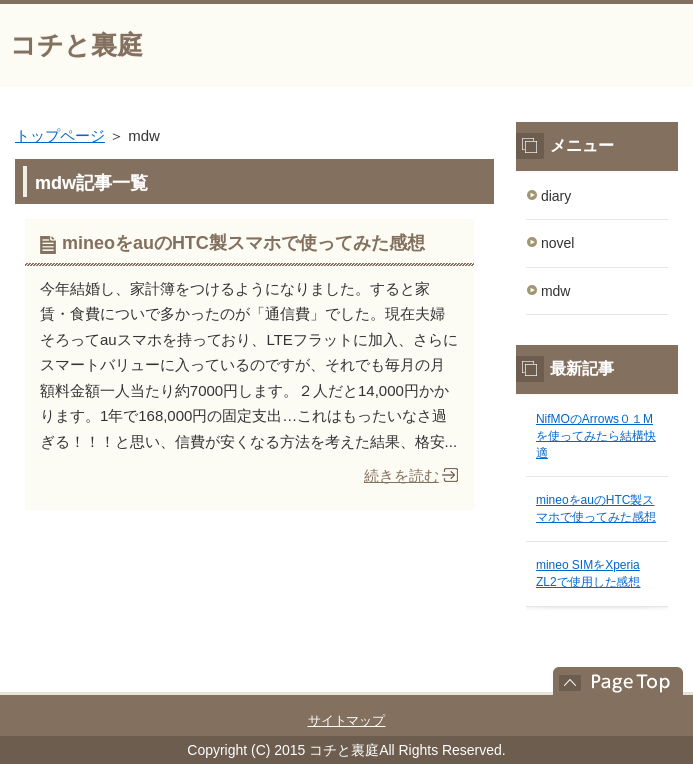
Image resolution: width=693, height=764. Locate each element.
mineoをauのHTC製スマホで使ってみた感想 (243, 243)
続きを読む (401, 475)
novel (557, 243)
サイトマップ (347, 720)
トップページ (60, 135)
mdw (556, 291)
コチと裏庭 (76, 45)
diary (556, 196)
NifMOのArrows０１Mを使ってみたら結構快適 (596, 436)
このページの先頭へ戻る (608, 681)
